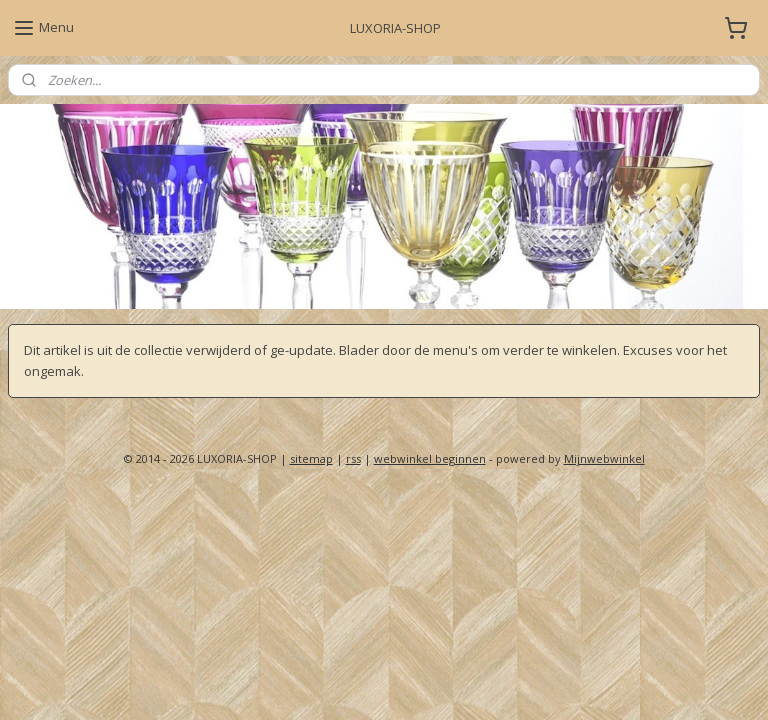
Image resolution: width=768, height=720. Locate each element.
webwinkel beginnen (430, 458)
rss (353, 458)
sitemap (311, 458)
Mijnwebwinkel (604, 458)
